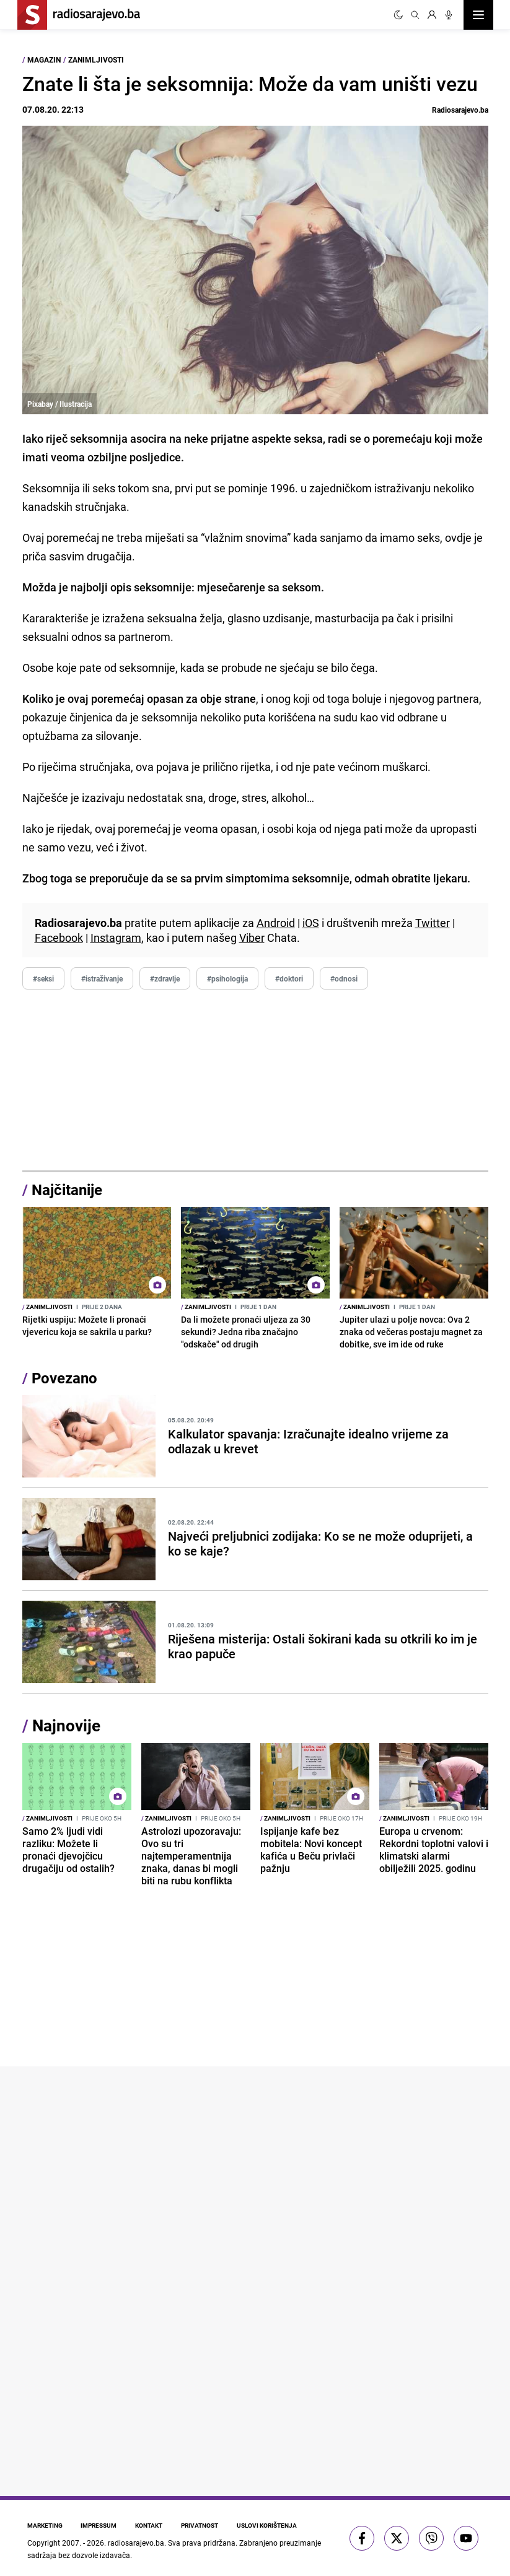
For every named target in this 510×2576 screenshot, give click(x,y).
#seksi (43, 978)
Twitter (432, 922)
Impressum (100, 2525)
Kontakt (151, 2525)
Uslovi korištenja (272, 2525)
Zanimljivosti (96, 59)
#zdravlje (165, 978)
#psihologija (227, 978)
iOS (310, 922)
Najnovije (66, 1725)
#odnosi (344, 978)
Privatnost (203, 2525)
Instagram (115, 937)
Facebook (59, 937)
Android (276, 922)
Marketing (45, 2525)
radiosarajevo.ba (136, 2543)
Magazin (44, 59)
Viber (252, 937)
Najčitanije (67, 1189)
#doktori (289, 978)
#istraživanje (102, 978)
